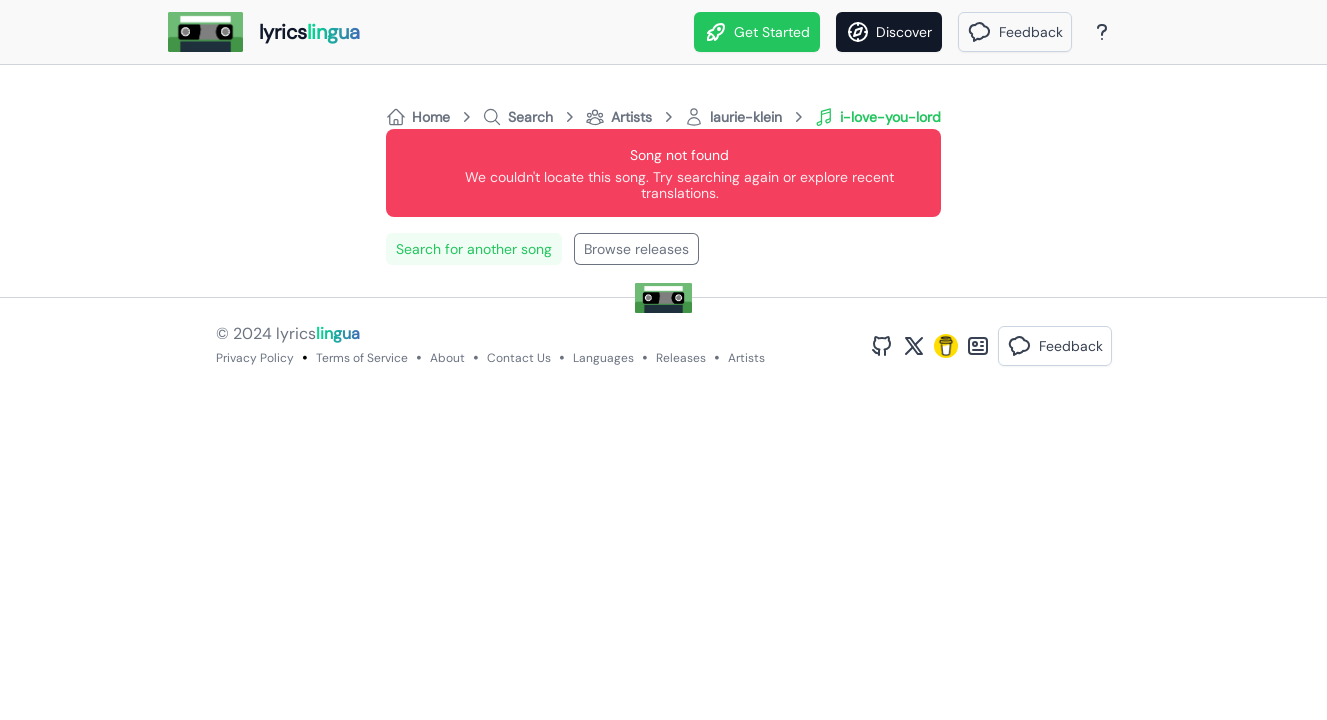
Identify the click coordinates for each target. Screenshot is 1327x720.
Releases (681, 358)
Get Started (757, 32)
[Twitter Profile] (914, 346)
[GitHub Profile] (882, 346)
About (447, 358)
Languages (603, 358)
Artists (746, 358)
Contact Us (519, 358)
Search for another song (474, 249)
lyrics (318, 333)
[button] (1015, 32)
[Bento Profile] (978, 346)
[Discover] (889, 32)
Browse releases (636, 249)
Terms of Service (362, 358)
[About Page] (1102, 32)
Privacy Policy (255, 358)
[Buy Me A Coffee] (946, 346)
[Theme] (1140, 32)
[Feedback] (1015, 32)
